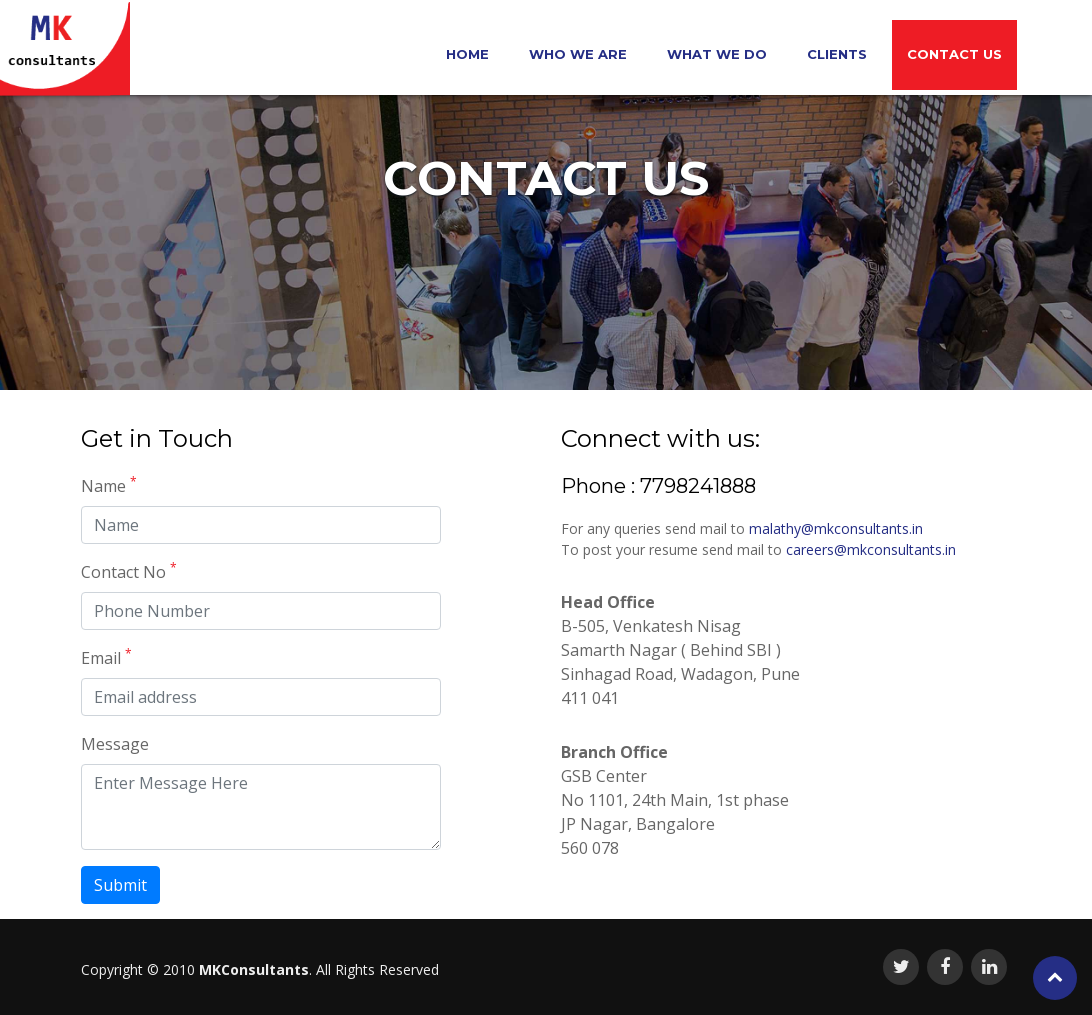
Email (106, 657)
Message (115, 744)
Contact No (129, 571)
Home (467, 54)
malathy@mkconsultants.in (836, 528)
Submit (120, 885)
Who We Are (578, 54)
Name (109, 485)
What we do (717, 54)
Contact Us (954, 54)
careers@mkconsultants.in (871, 549)
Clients (837, 54)
